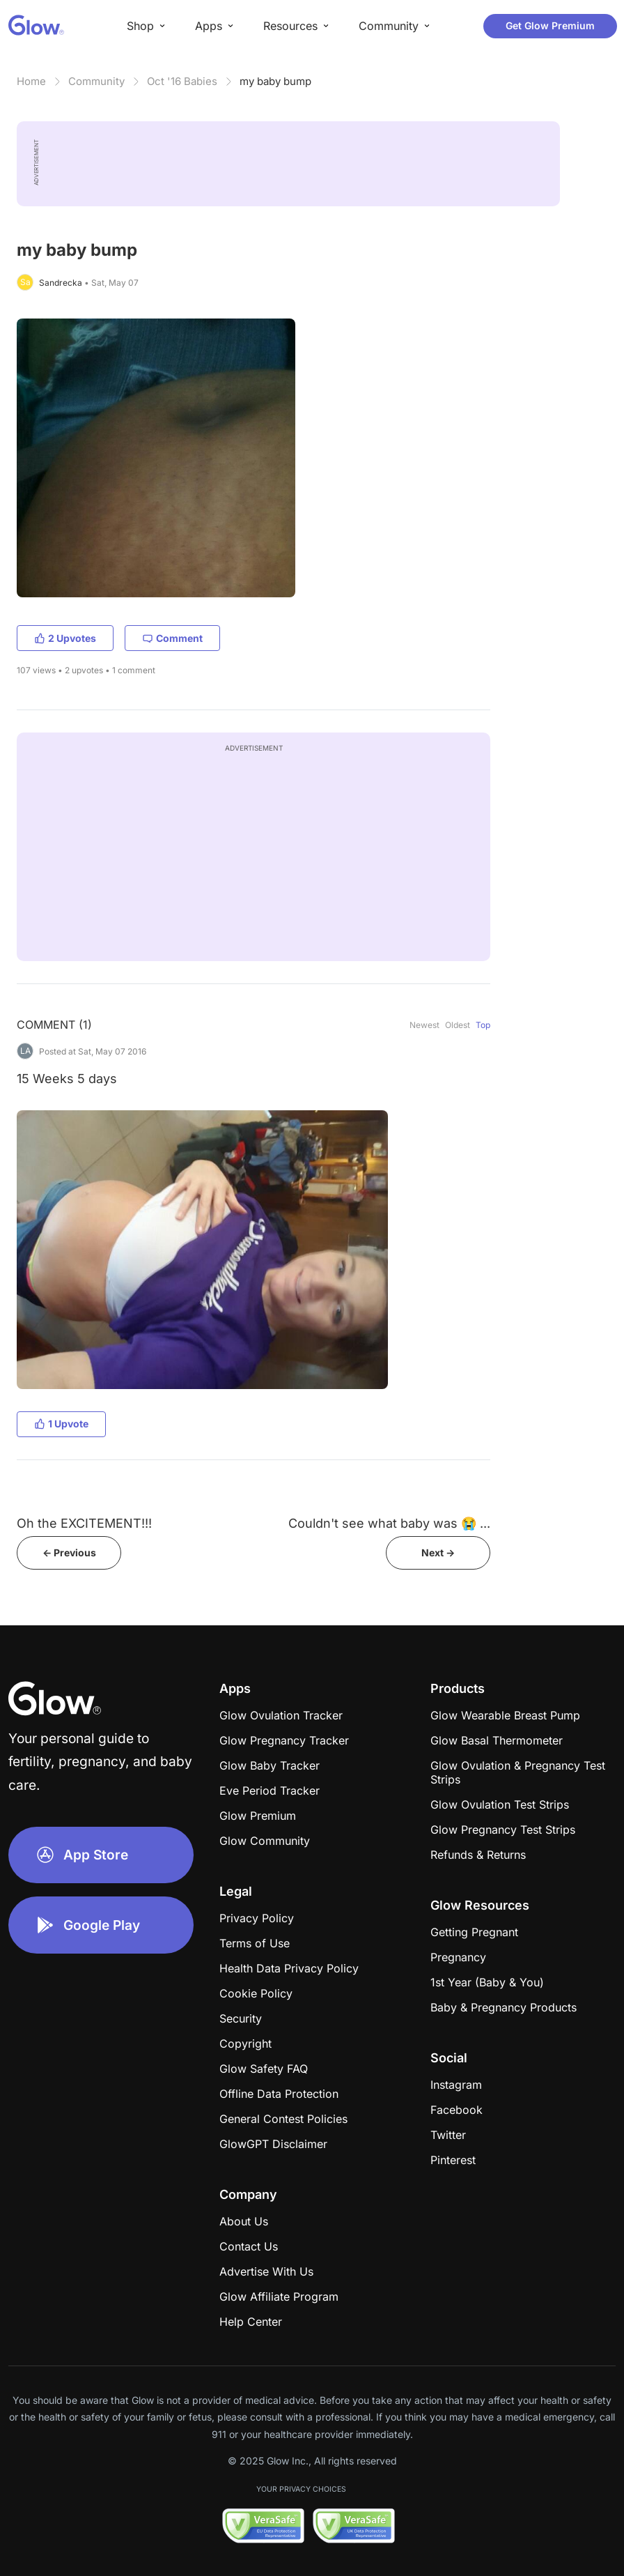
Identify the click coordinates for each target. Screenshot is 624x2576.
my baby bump (275, 81)
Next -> (438, 1552)
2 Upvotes (65, 638)
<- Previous (69, 1552)
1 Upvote (61, 1423)
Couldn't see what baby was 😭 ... (389, 1523)
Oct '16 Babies (182, 81)
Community (96, 81)
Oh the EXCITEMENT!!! (84, 1523)
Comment (172, 638)
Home (31, 81)
